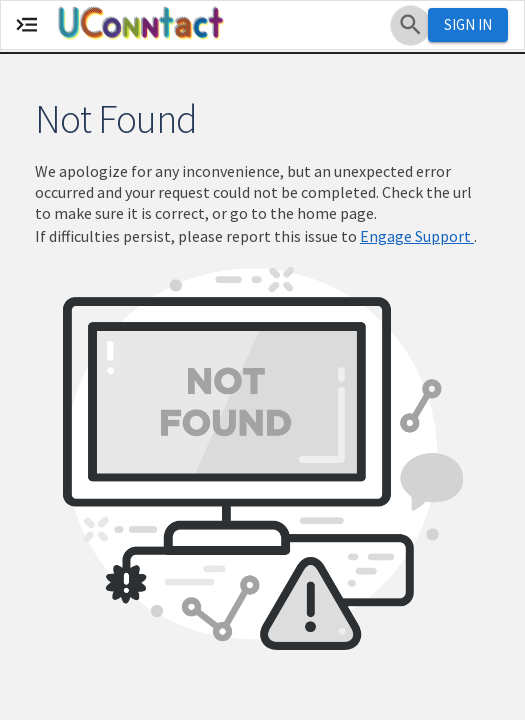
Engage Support (417, 236)
